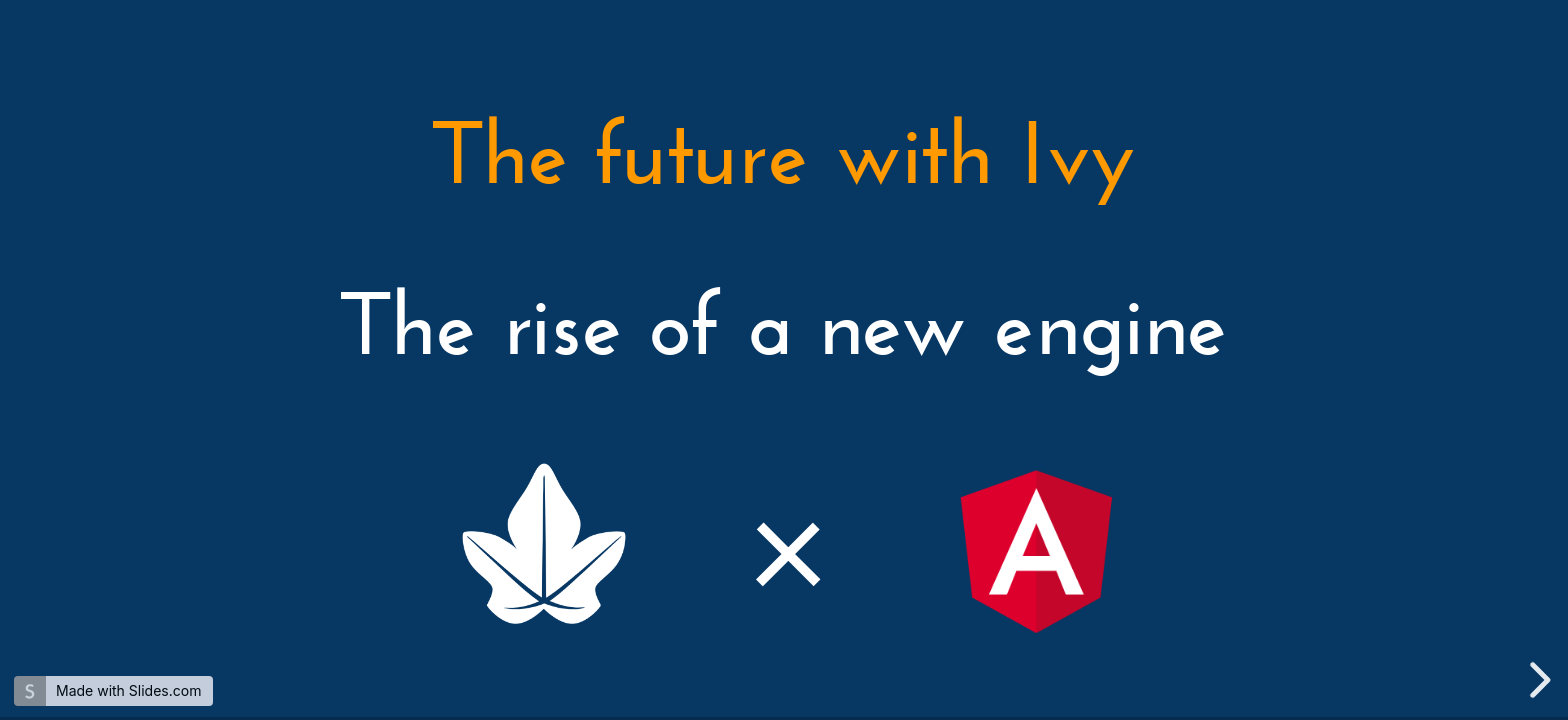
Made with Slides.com (128, 690)
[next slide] (1537, 680)
